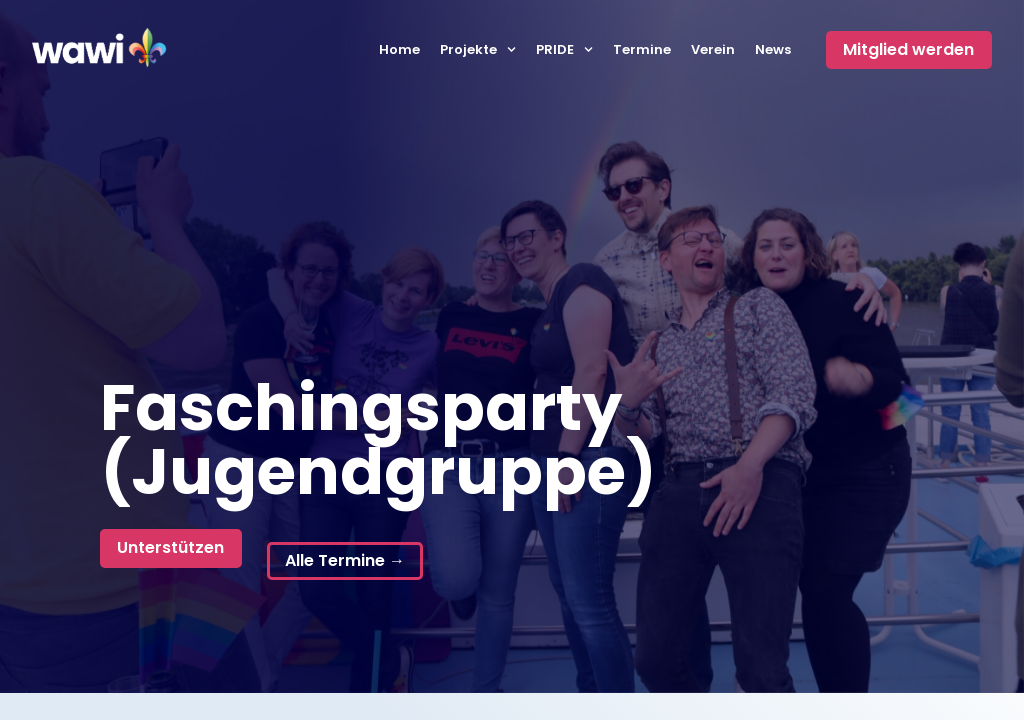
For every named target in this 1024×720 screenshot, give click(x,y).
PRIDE (564, 50)
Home (399, 49)
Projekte (478, 50)
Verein (713, 49)
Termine (642, 49)
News (773, 49)
